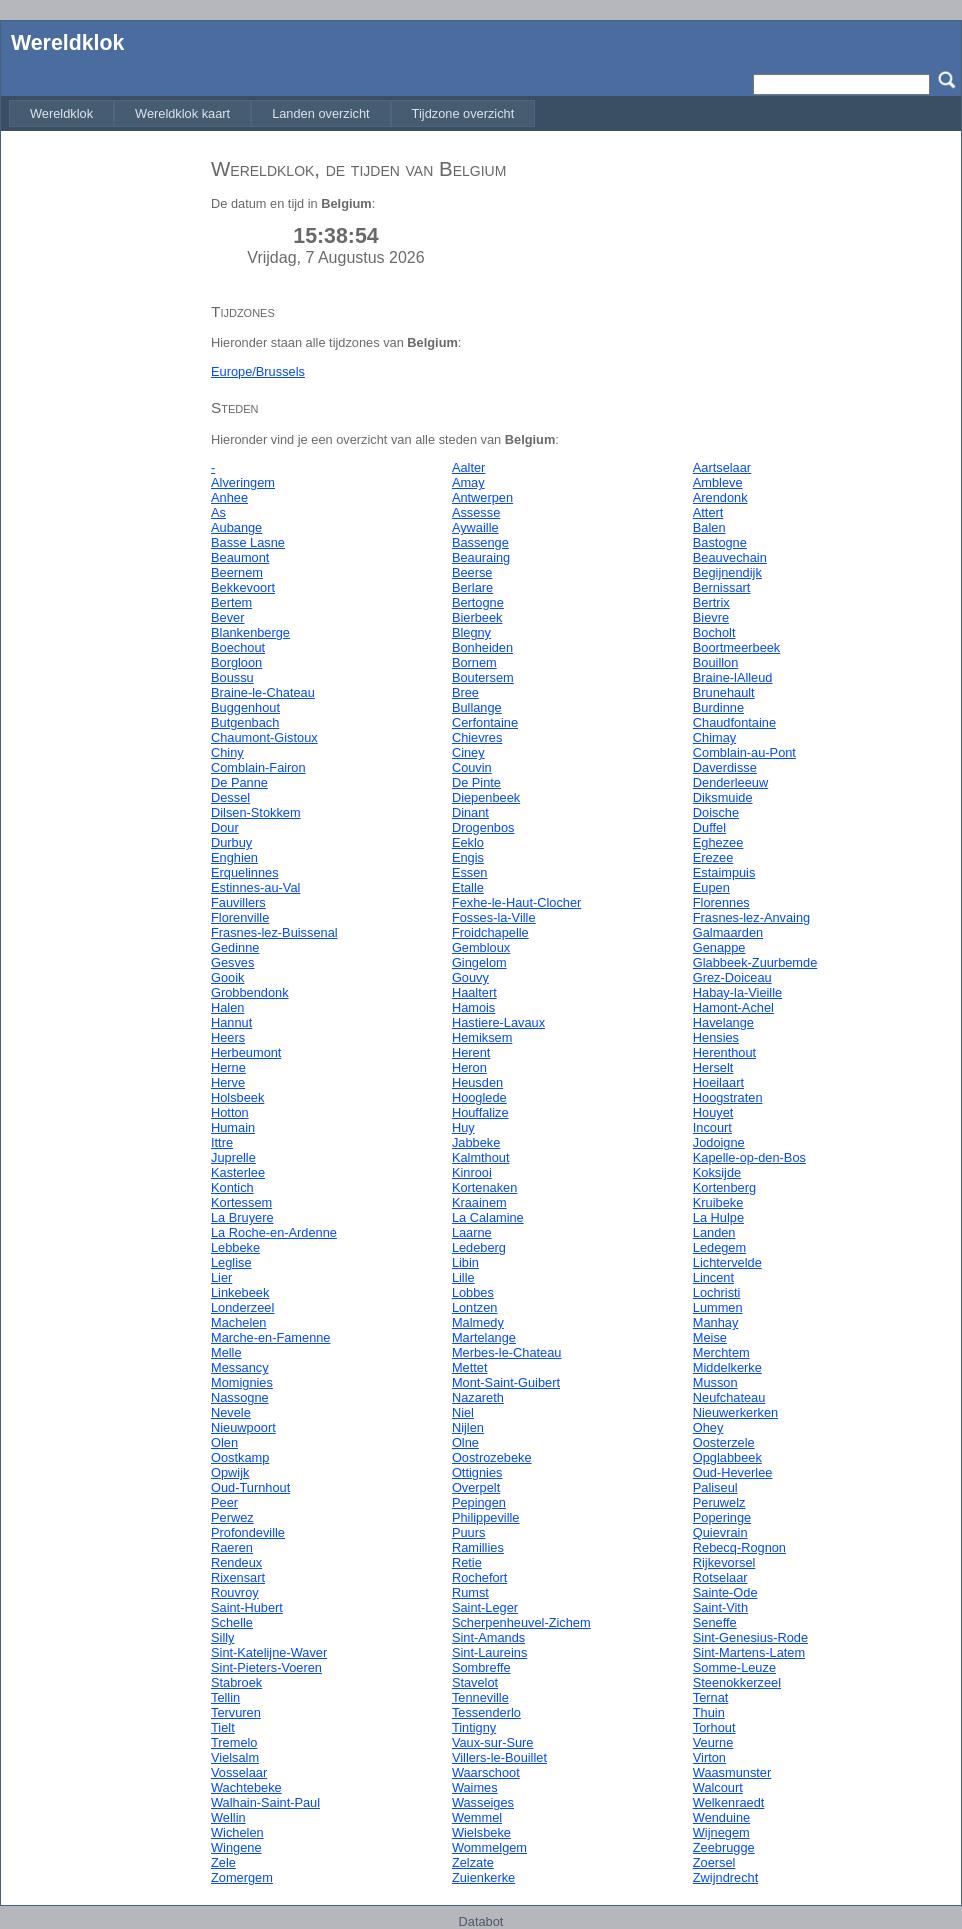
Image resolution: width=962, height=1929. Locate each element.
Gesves (232, 962)
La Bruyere (242, 1217)
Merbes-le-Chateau (507, 1352)
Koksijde (717, 1172)
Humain (233, 1127)
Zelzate (473, 1862)
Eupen (711, 887)
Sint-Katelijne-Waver (269, 1652)
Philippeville (486, 1517)
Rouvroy (235, 1592)
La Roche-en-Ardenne (274, 1232)
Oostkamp (240, 1457)
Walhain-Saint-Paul (265, 1802)
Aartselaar (722, 467)
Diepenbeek (486, 797)
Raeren (232, 1547)
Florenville (240, 917)
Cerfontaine (485, 722)
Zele (223, 1862)
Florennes (721, 902)
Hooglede (479, 1097)
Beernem (237, 572)
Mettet (470, 1367)
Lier (221, 1277)
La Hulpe (718, 1217)
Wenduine (721, 1817)
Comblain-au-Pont (744, 752)
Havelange (723, 1022)
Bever (227, 617)
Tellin (225, 1697)
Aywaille (475, 527)
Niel (463, 1412)
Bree (465, 692)
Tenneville (480, 1697)
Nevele (231, 1412)
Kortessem (241, 1202)
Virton (709, 1757)
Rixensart (238, 1577)
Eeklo (468, 842)
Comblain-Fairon (258, 767)
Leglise (231, 1262)
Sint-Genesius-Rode (750, 1637)
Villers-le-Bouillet (499, 1757)
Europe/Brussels (258, 371)
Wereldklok (67, 43)
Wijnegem (721, 1832)
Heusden (477, 1082)
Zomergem (242, 1877)
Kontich (232, 1187)
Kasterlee (238, 1172)
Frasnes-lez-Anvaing (751, 917)
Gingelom (479, 962)
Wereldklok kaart (182, 113)
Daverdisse (725, 767)
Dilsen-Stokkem (256, 812)
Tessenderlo (486, 1712)
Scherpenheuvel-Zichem (521, 1622)
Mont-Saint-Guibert (506, 1382)
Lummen (718, 1307)
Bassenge (480, 542)
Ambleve (718, 482)
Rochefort (479, 1577)
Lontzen (475, 1307)
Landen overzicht (320, 113)
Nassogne (240, 1397)
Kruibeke (718, 1202)
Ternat (711, 1697)
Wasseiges (483, 1802)
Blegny (471, 632)
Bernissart (722, 587)
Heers (228, 1037)
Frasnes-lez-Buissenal (274, 932)
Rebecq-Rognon (739, 1547)
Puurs (468, 1532)
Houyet (713, 1112)
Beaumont (240, 557)
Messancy (240, 1367)
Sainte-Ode (725, 1592)
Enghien (234, 857)
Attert (708, 512)
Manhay (716, 1322)
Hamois (473, 1007)
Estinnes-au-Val (255, 887)
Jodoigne (719, 1142)
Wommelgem (489, 1847)
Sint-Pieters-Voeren (266, 1667)
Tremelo (234, 1742)
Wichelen (237, 1832)
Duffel (709, 827)
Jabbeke (476, 1142)
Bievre (711, 617)
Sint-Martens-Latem (749, 1652)
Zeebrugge (724, 1847)
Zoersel (714, 1862)
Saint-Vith (720, 1607)
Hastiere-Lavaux (498, 1022)
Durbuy (231, 842)
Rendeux (236, 1562)
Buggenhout (245, 707)
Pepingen (479, 1502)
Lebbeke (235, 1247)
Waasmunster (732, 1772)
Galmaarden (728, 932)
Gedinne (235, 947)
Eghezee (718, 842)
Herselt (713, 1067)
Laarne (472, 1232)
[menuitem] (61, 113)
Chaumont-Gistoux (264, 737)
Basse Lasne (248, 542)
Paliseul (715, 1487)
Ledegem (719, 1247)
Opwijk (230, 1472)
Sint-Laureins (489, 1652)
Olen (224, 1442)
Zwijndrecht (725, 1877)
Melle (226, 1352)
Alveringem (243, 482)
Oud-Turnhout (250, 1487)
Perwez (232, 1517)
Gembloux (481, 947)
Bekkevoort (243, 587)
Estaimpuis (724, 872)
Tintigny (474, 1727)
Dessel (230, 797)
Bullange (477, 707)
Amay (468, 482)
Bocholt (714, 632)
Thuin (709, 1712)
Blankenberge (250, 632)
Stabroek (236, 1682)
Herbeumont (246, 1052)
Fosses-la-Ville (494, 917)
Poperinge (722, 1517)
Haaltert (474, 992)
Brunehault (724, 692)
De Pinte (476, 782)
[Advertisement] (101, 443)
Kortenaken (484, 1187)
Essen (470, 872)
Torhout (714, 1727)
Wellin (228, 1817)
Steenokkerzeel (737, 1682)
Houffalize (480, 1112)
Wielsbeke (481, 1832)
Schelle (232, 1622)
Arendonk (720, 497)
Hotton (230, 1112)
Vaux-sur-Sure (493, 1742)
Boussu (232, 677)
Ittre (222, 1142)
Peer (224, 1502)
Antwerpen (482, 497)
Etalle (468, 887)
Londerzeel (242, 1307)
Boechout (238, 647)
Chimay (714, 737)
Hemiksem (482, 1037)
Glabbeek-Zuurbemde (755, 962)
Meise (710, 1337)
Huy (463, 1127)
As (218, 512)
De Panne (239, 782)
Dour (225, 827)
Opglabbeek (727, 1457)
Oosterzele (724, 1442)
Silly (222, 1637)
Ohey (708, 1427)
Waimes (475, 1787)
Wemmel (477, 1817)
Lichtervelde (727, 1262)
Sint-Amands (488, 1637)
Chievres (477, 737)
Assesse (476, 512)
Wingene (236, 1847)
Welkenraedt (729, 1802)
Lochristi (717, 1292)
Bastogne (720, 542)
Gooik (227, 977)
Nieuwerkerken (735, 1412)
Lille (463, 1277)
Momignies (242, 1382)
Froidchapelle (490, 932)
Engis (468, 857)
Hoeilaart (718, 1082)
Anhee (229, 497)
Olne (465, 1442)
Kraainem (479, 1202)
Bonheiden (482, 647)
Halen (227, 1007)
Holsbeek (237, 1097)
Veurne (713, 1742)
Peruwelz (719, 1502)
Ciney (468, 752)
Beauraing (481, 557)
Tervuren (236, 1712)
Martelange (484, 1337)
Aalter (468, 467)
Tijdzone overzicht (463, 113)
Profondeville (248, 1532)
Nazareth (478, 1397)
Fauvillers (238, 902)
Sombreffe (481, 1667)
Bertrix (711, 602)
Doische (716, 812)
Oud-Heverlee (733, 1472)
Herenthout (724, 1052)
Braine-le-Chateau (263, 692)
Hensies (716, 1037)
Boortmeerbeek (737, 647)
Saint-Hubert (247, 1607)
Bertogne (478, 602)
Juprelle (233, 1157)
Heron (469, 1067)
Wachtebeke (246, 1787)
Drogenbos (483, 827)
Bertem (231, 602)
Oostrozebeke (492, 1457)
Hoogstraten (728, 1097)
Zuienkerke (483, 1877)
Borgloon (236, 662)
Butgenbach (245, 722)
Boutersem (483, 677)
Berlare (472, 587)
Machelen (239, 1322)
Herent (471, 1052)
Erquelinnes (245, 872)
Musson (715, 1382)
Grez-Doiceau (732, 977)
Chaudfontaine (734, 722)
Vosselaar (239, 1772)
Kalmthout (481, 1157)
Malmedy (478, 1322)
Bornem (474, 662)
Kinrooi (472, 1172)
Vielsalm (235, 1757)
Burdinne (718, 707)
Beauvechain (730, 557)
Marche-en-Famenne (271, 1337)
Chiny (227, 752)
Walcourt (718, 1787)
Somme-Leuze (734, 1667)
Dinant (470, 812)
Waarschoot (486, 1772)
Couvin (472, 767)
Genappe (719, 947)
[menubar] (272, 113)
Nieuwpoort (243, 1427)
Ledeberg (479, 1247)
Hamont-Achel (733, 1007)
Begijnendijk (727, 572)
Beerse (472, 572)
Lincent (713, 1277)
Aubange (236, 527)
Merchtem (721, 1352)
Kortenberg (724, 1187)
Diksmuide (723, 797)
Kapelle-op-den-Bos (749, 1157)
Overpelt (476, 1487)
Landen (714, 1232)
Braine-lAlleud (733, 677)
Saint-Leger (485, 1607)
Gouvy (470, 977)
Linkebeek (240, 1292)
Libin (465, 1262)
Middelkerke (727, 1367)
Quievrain (720, 1532)
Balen (709, 527)
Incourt (712, 1127)
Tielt (223, 1727)
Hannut (231, 1022)
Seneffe (715, 1622)
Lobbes (473, 1292)
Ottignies (477, 1472)
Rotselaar (720, 1577)
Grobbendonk (250, 992)
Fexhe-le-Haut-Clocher (516, 902)
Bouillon (716, 662)
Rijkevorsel (724, 1562)
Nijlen (468, 1427)
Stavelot (475, 1682)
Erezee (713, 857)
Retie (467, 1562)
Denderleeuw (730, 782)
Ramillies (478, 1547)
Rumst (470, 1592)
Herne (228, 1067)
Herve (228, 1082)
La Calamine (488, 1217)
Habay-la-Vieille (737, 992)
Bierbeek (477, 617)
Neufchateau (729, 1397)
